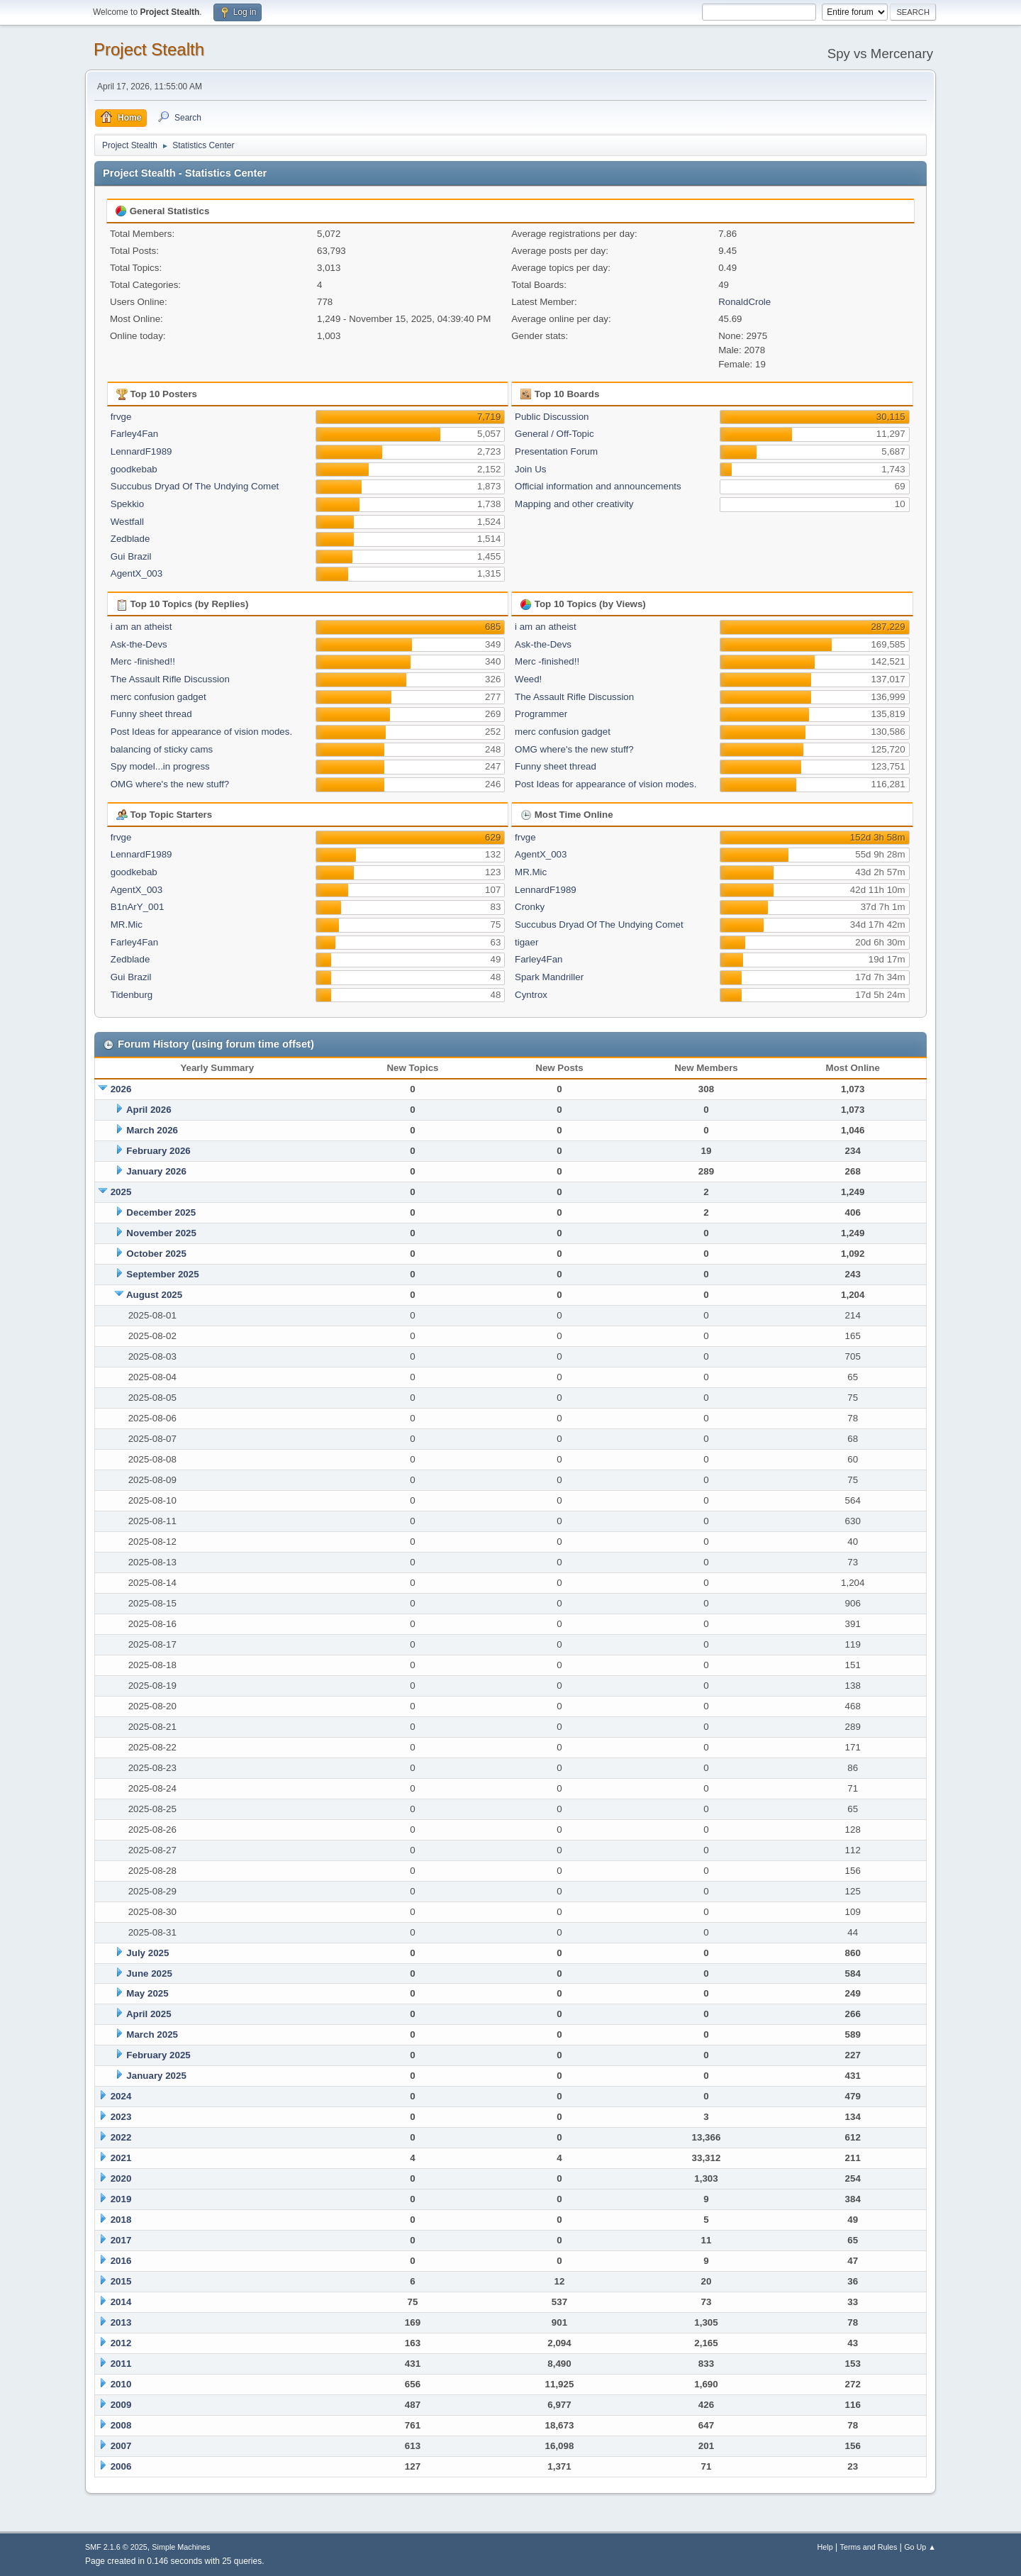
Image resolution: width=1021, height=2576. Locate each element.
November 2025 (161, 1233)
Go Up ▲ (920, 2547)
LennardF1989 (141, 451)
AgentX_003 (136, 573)
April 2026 (149, 1109)
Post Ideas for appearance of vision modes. (201, 731)
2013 (121, 2322)
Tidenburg (132, 994)
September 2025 (162, 1274)
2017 (121, 2240)
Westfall (127, 521)
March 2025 (152, 2034)
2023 (121, 2116)
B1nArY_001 (137, 906)
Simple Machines (181, 2547)
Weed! (528, 679)
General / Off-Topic (554, 433)
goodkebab (134, 469)
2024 (121, 2096)
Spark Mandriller (549, 977)
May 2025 (147, 1993)
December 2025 (161, 1212)
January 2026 (156, 1171)
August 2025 (154, 1294)
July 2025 (147, 1953)
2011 (121, 2363)
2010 (121, 2384)
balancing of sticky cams (162, 749)
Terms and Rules (869, 2547)
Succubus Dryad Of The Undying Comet (195, 486)
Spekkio (127, 504)
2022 (121, 2137)
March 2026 (152, 1130)
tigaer (526, 942)
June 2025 (149, 1973)
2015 (121, 2281)
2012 (121, 2343)
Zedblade (130, 538)
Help (825, 2547)
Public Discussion (551, 416)
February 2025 (158, 2055)
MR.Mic (127, 924)
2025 (121, 1192)
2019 (121, 2199)
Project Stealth (149, 49)
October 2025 (156, 1253)
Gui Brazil (131, 556)
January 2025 (156, 2075)
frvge (121, 416)
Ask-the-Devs (139, 644)
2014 (121, 2302)
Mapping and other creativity (574, 504)
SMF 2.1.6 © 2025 (116, 2547)
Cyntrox (531, 994)
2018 (121, 2219)
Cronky (530, 906)
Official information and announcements (598, 486)
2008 (121, 2425)
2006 (121, 2466)
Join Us (530, 469)
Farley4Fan (134, 433)
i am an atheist (141, 626)
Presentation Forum (556, 451)
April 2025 (149, 2014)
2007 (121, 2446)
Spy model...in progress (160, 766)
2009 (121, 2404)
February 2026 (158, 1150)
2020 (121, 2178)
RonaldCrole (744, 301)
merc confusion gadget (158, 697)
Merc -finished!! (143, 661)
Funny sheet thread (151, 714)
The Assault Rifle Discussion (170, 679)
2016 (121, 2260)
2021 (121, 2158)
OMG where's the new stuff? (170, 784)
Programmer (541, 714)
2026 (121, 1089)
